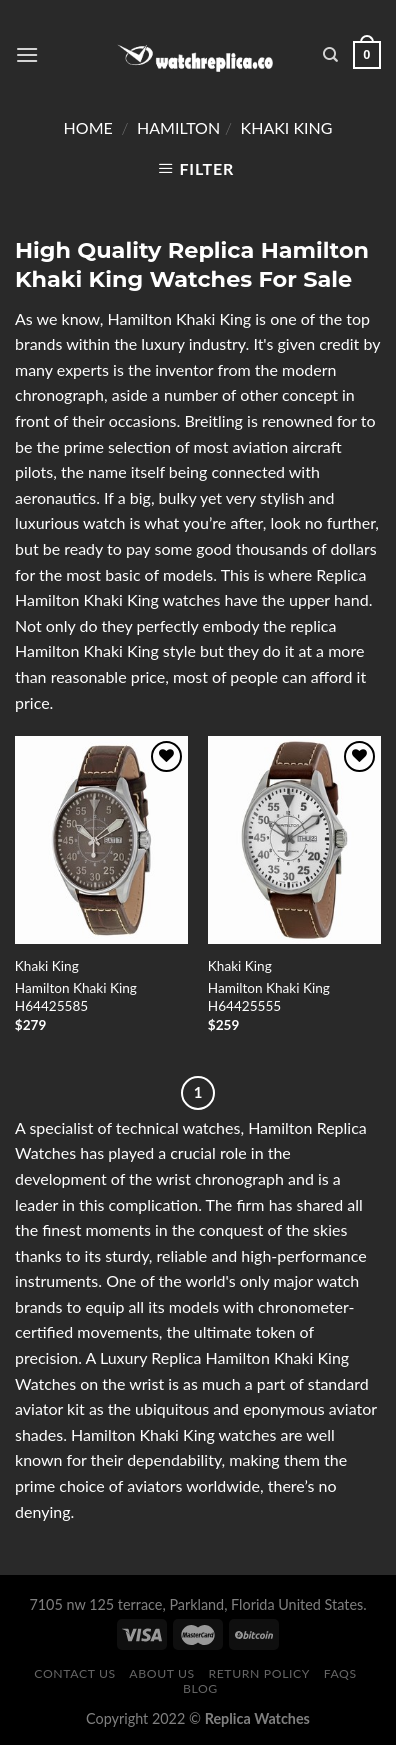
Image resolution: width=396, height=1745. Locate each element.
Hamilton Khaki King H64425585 (76, 997)
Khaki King (287, 127)
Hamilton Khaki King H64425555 (269, 997)
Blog (200, 1688)
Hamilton (178, 127)
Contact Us (74, 1673)
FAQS (340, 1673)
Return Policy (259, 1673)
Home (88, 127)
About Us (162, 1673)
